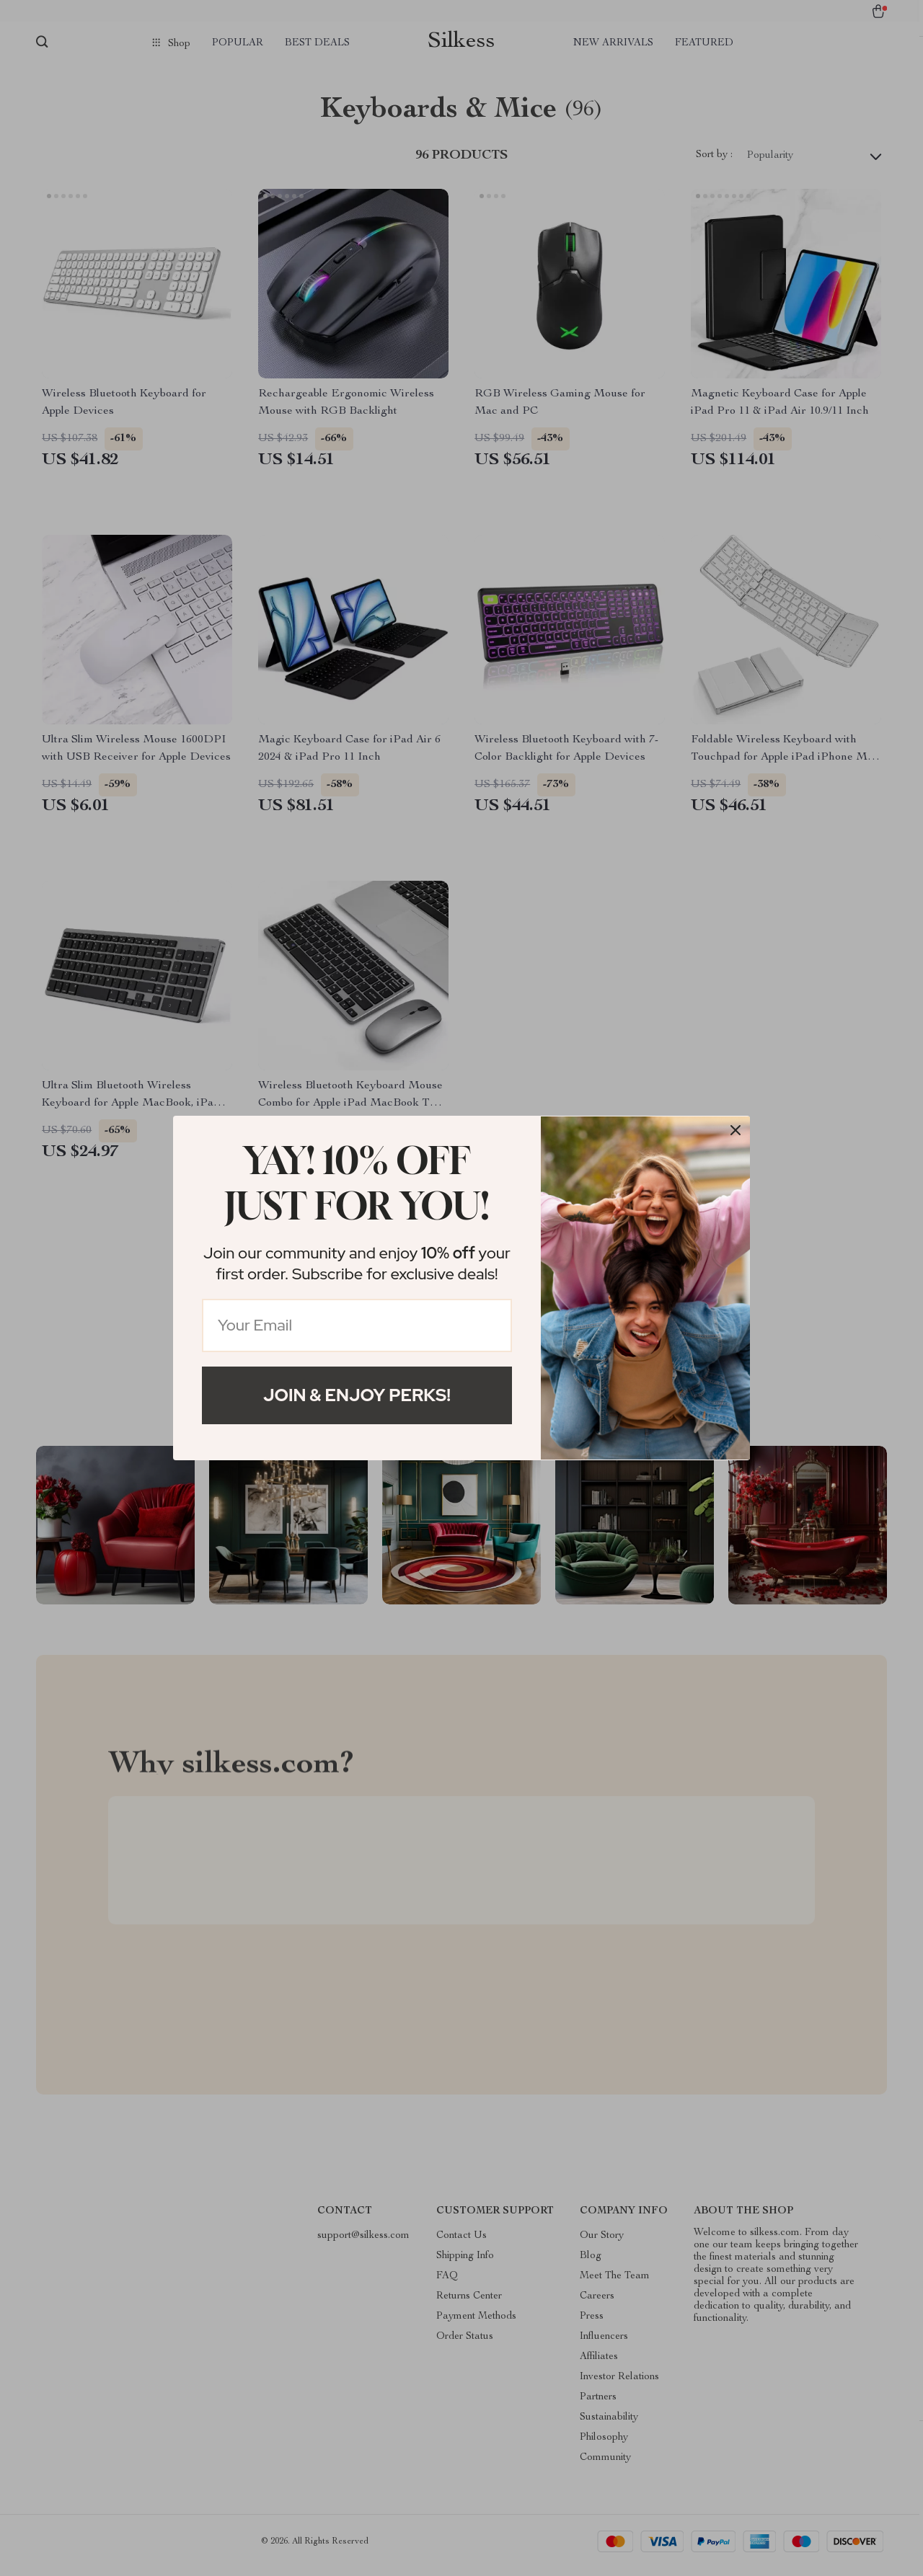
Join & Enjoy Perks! (357, 1395)
